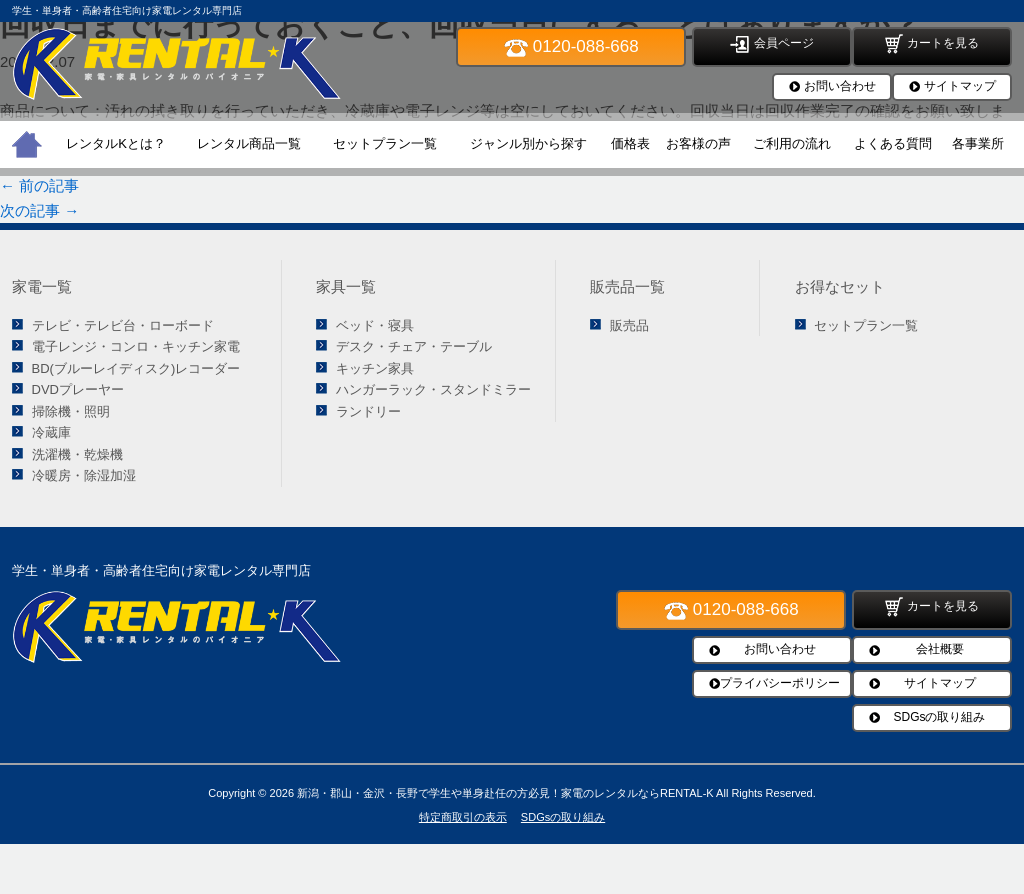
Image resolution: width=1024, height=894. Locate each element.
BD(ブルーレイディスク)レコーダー (136, 368)
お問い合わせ (840, 86)
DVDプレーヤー (78, 389)
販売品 (629, 325)
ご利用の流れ (792, 143)
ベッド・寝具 (375, 325)
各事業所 (978, 143)
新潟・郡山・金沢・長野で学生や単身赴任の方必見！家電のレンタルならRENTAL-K (505, 793)
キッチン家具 (375, 368)
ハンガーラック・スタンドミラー (433, 389)
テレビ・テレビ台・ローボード (123, 325)
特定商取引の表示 (463, 817)
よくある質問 (893, 143)
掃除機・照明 (71, 411)
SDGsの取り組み (939, 717)
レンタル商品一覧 (249, 143)
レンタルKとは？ (116, 143)
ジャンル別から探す (528, 143)
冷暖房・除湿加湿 (84, 475)
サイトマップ (960, 86)
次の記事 (39, 210)
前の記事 (39, 185)
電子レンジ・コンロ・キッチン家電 (136, 346)
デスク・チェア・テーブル (414, 346)
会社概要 (940, 649)
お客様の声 (698, 143)
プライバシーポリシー (780, 683)
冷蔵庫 (51, 432)
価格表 (630, 143)
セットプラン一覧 (385, 143)
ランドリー (368, 411)
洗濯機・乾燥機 (77, 454)
